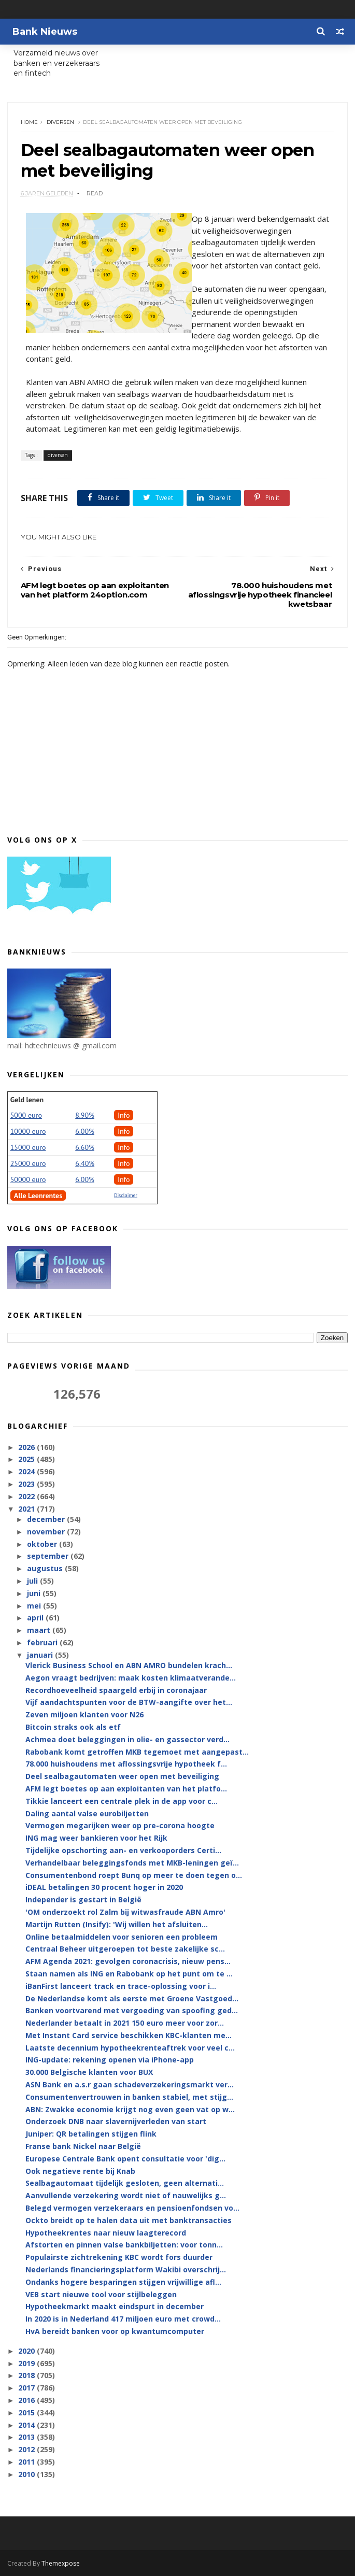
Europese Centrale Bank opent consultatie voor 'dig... (125, 2159)
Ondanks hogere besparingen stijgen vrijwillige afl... (123, 2282)
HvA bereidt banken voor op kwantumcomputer (114, 2331)
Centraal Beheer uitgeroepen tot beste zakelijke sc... (125, 1949)
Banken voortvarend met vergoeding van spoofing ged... (131, 2010)
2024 (27, 1471)
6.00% (84, 1131)
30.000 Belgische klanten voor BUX (89, 2072)
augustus (46, 1568)
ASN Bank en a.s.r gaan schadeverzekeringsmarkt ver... (129, 2084)
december (47, 1519)
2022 (27, 1496)
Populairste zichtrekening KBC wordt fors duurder (118, 2257)
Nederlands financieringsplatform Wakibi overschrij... (125, 2269)
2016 (27, 2400)
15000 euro (28, 1147)
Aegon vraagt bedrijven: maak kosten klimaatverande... (130, 1678)
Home (29, 122)
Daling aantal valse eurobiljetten (87, 1813)
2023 (27, 1484)
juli (33, 1581)
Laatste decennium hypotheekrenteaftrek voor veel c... (130, 2048)
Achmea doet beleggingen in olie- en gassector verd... (127, 1739)
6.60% (84, 1147)
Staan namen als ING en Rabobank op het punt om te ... (129, 1974)
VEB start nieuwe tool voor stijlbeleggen (101, 2294)
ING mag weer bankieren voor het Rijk (96, 1838)
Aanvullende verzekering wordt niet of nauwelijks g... (125, 2195)
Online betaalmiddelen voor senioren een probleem (121, 1937)
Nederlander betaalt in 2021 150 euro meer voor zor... (124, 2023)
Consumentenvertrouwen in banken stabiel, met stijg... (129, 2097)
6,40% (84, 1163)
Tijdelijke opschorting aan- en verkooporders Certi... (123, 1850)
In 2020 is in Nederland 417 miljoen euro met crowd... (123, 2319)
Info (124, 1115)
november (47, 1531)
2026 (27, 1447)
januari (41, 1655)
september (48, 1556)
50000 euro (28, 1179)
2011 (27, 2462)
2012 (27, 2449)
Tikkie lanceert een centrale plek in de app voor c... (121, 1801)
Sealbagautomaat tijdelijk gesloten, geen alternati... (124, 2183)
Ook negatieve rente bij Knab (80, 2171)
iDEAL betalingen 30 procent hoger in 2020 (104, 1887)
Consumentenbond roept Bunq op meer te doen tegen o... (133, 1875)
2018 (27, 2375)
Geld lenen (27, 1099)
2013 (27, 2437)
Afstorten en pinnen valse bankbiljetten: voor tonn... (124, 2245)
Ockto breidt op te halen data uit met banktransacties (128, 2220)
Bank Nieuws (44, 31)
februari (43, 1642)
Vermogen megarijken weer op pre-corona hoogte (120, 1825)
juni (34, 1593)
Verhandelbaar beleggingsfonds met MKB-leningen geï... (132, 1863)
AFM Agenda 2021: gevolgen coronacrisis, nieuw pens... (128, 1961)
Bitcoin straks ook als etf (73, 1727)
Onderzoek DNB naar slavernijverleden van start (115, 2121)
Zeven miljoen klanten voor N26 (84, 1714)
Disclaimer (125, 1195)
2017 (27, 2388)
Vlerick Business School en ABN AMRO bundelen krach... (128, 1665)
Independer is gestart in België (83, 1899)
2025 (27, 1459)
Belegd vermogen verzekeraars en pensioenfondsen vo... (132, 2208)
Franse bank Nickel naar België (83, 2146)
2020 (27, 2351)
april (36, 1618)
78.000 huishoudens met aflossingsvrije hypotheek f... (126, 1764)
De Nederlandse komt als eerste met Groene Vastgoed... (131, 1998)
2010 (27, 2474)
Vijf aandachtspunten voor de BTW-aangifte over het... (128, 1702)
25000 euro (28, 1163)
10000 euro (28, 1131)
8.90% (84, 1115)
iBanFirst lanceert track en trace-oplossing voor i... (120, 1986)
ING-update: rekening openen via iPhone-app (109, 2060)
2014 (27, 2425)
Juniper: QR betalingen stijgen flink (91, 2134)
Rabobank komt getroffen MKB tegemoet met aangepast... (137, 1752)
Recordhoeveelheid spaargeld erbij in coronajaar (116, 1690)
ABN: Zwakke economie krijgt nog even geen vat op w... (130, 2109)
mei (35, 1606)
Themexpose (60, 2563)
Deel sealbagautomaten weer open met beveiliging (122, 1776)
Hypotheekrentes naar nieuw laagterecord (105, 2233)
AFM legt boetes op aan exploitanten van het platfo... (126, 1789)
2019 (27, 2363)
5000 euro (26, 1115)
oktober (43, 1544)
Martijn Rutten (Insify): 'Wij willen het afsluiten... (116, 1924)
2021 (27, 1509)
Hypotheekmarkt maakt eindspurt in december (114, 2306)
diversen (60, 122)
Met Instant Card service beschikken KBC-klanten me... (128, 2035)
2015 (27, 2412)
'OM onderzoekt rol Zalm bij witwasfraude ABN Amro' (125, 1912)
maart (39, 1630)
